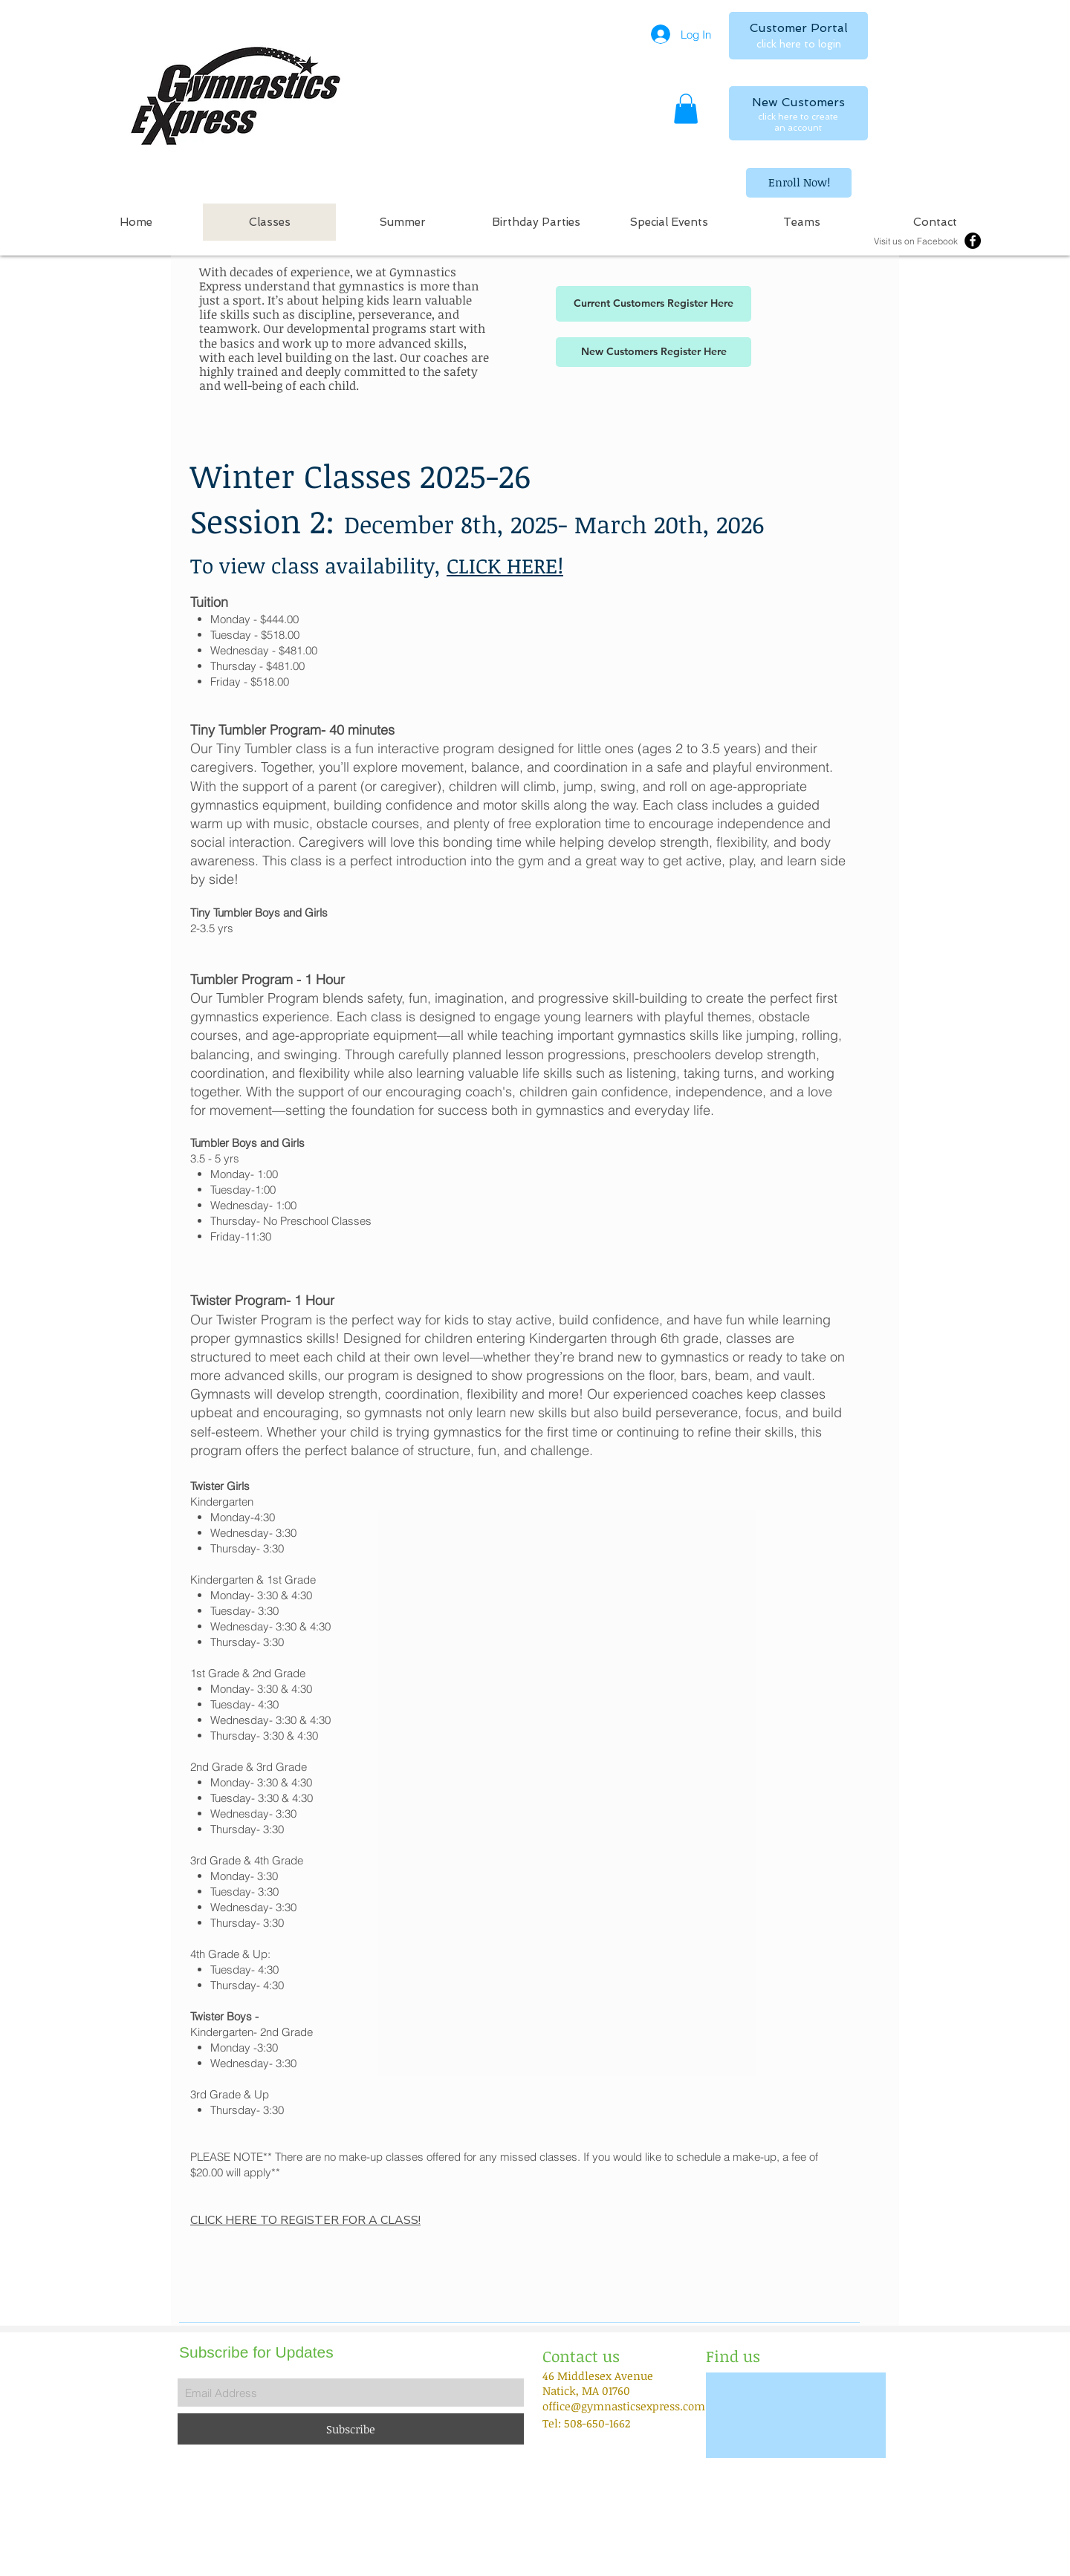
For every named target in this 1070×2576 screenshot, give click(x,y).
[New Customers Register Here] (653, 352)
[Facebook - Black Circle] (972, 240)
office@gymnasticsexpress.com (623, 2405)
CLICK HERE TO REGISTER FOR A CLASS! (305, 2220)
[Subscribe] (351, 2429)
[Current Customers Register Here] (653, 304)
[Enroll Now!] (799, 183)
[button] (685, 109)
